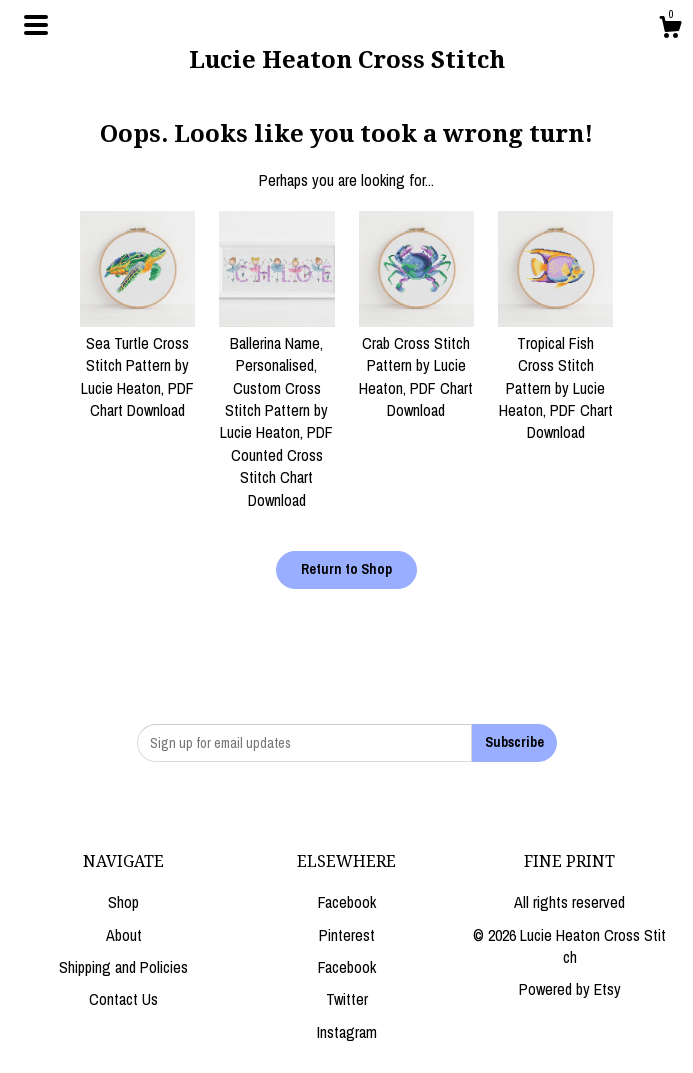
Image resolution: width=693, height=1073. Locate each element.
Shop (123, 902)
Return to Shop (346, 569)
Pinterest (347, 935)
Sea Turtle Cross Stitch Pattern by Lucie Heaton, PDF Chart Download (137, 366)
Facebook (347, 902)
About (124, 935)
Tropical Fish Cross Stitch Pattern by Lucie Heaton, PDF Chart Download (555, 377)
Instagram (347, 1032)
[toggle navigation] (36, 25)
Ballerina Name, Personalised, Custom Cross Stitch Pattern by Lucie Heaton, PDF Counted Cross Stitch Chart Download (276, 410)
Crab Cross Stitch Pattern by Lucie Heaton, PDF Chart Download (416, 366)
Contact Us (123, 999)
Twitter (347, 999)
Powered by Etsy (570, 989)
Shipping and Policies (123, 967)
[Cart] (670, 30)
